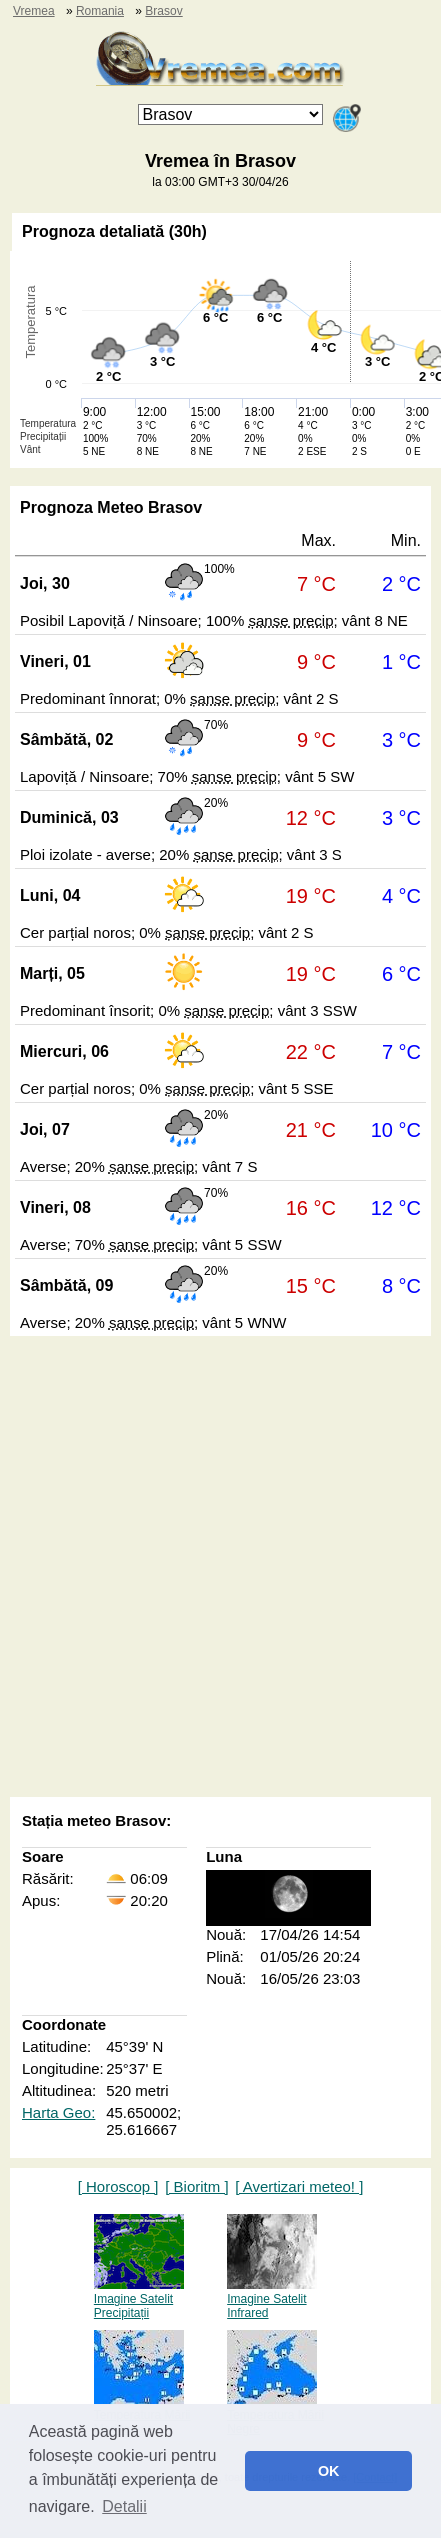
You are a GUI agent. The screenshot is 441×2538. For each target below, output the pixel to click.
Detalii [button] (124, 2506)
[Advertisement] (220, 1568)
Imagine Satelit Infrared (272, 2299)
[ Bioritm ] (196, 2186)
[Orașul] (230, 114)
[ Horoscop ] (118, 2186)
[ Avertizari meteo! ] (299, 2186)
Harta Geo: (58, 2112)
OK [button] (329, 2471)
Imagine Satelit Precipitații (139, 2299)
